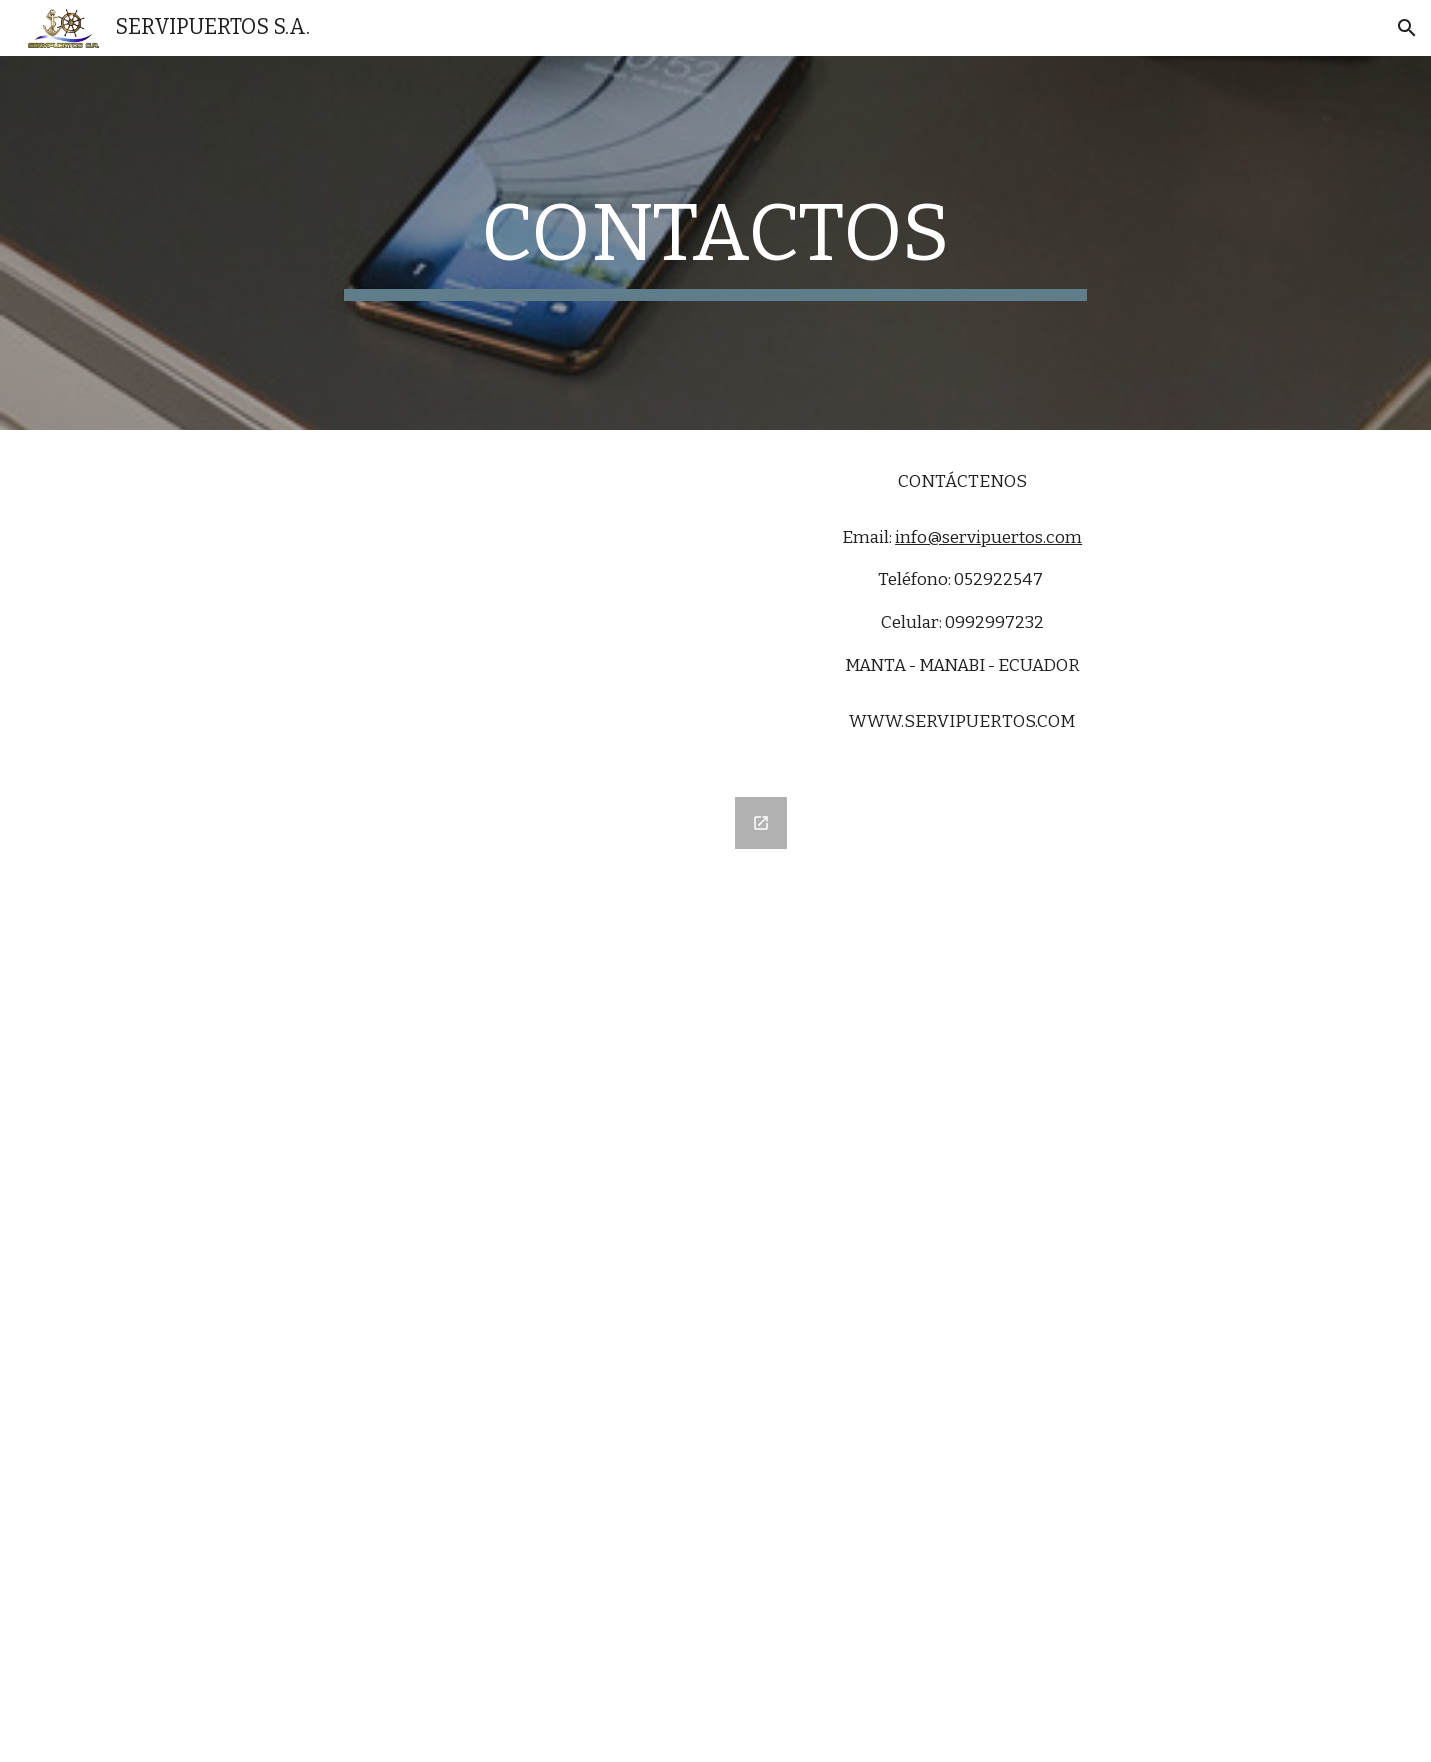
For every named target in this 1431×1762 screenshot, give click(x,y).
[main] (716, 243)
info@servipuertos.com (988, 537)
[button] (1407, 28)
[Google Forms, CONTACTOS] (468, 1267)
